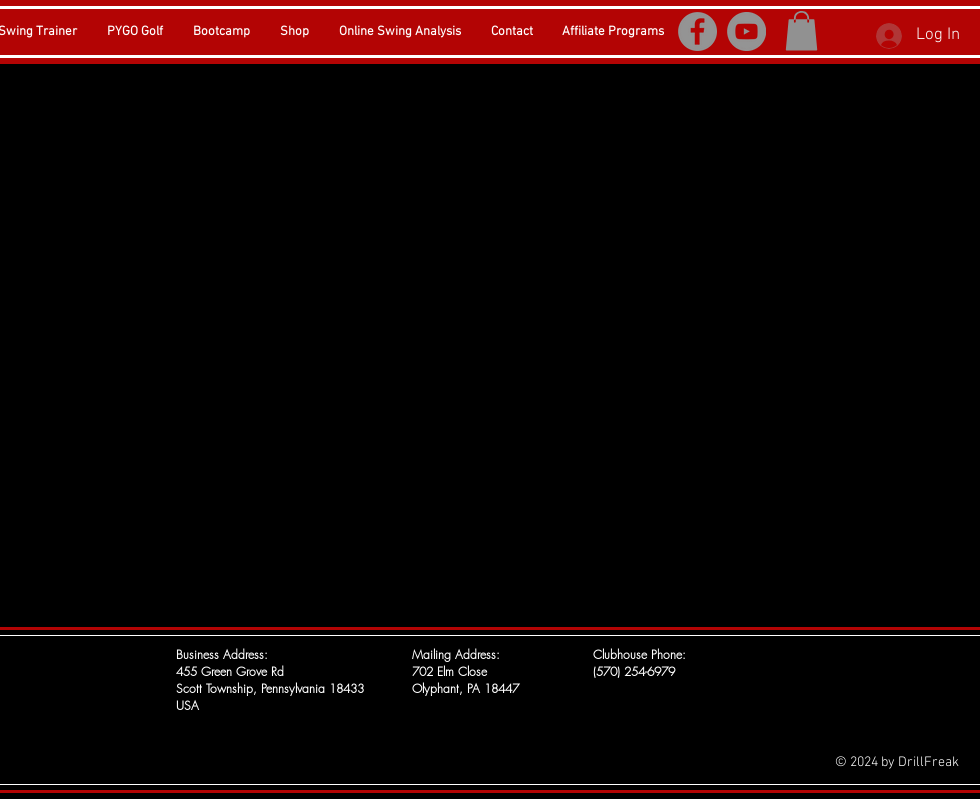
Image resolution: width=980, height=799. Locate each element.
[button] (801, 30)
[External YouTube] (490, 342)
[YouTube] (746, 31)
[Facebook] (697, 31)
